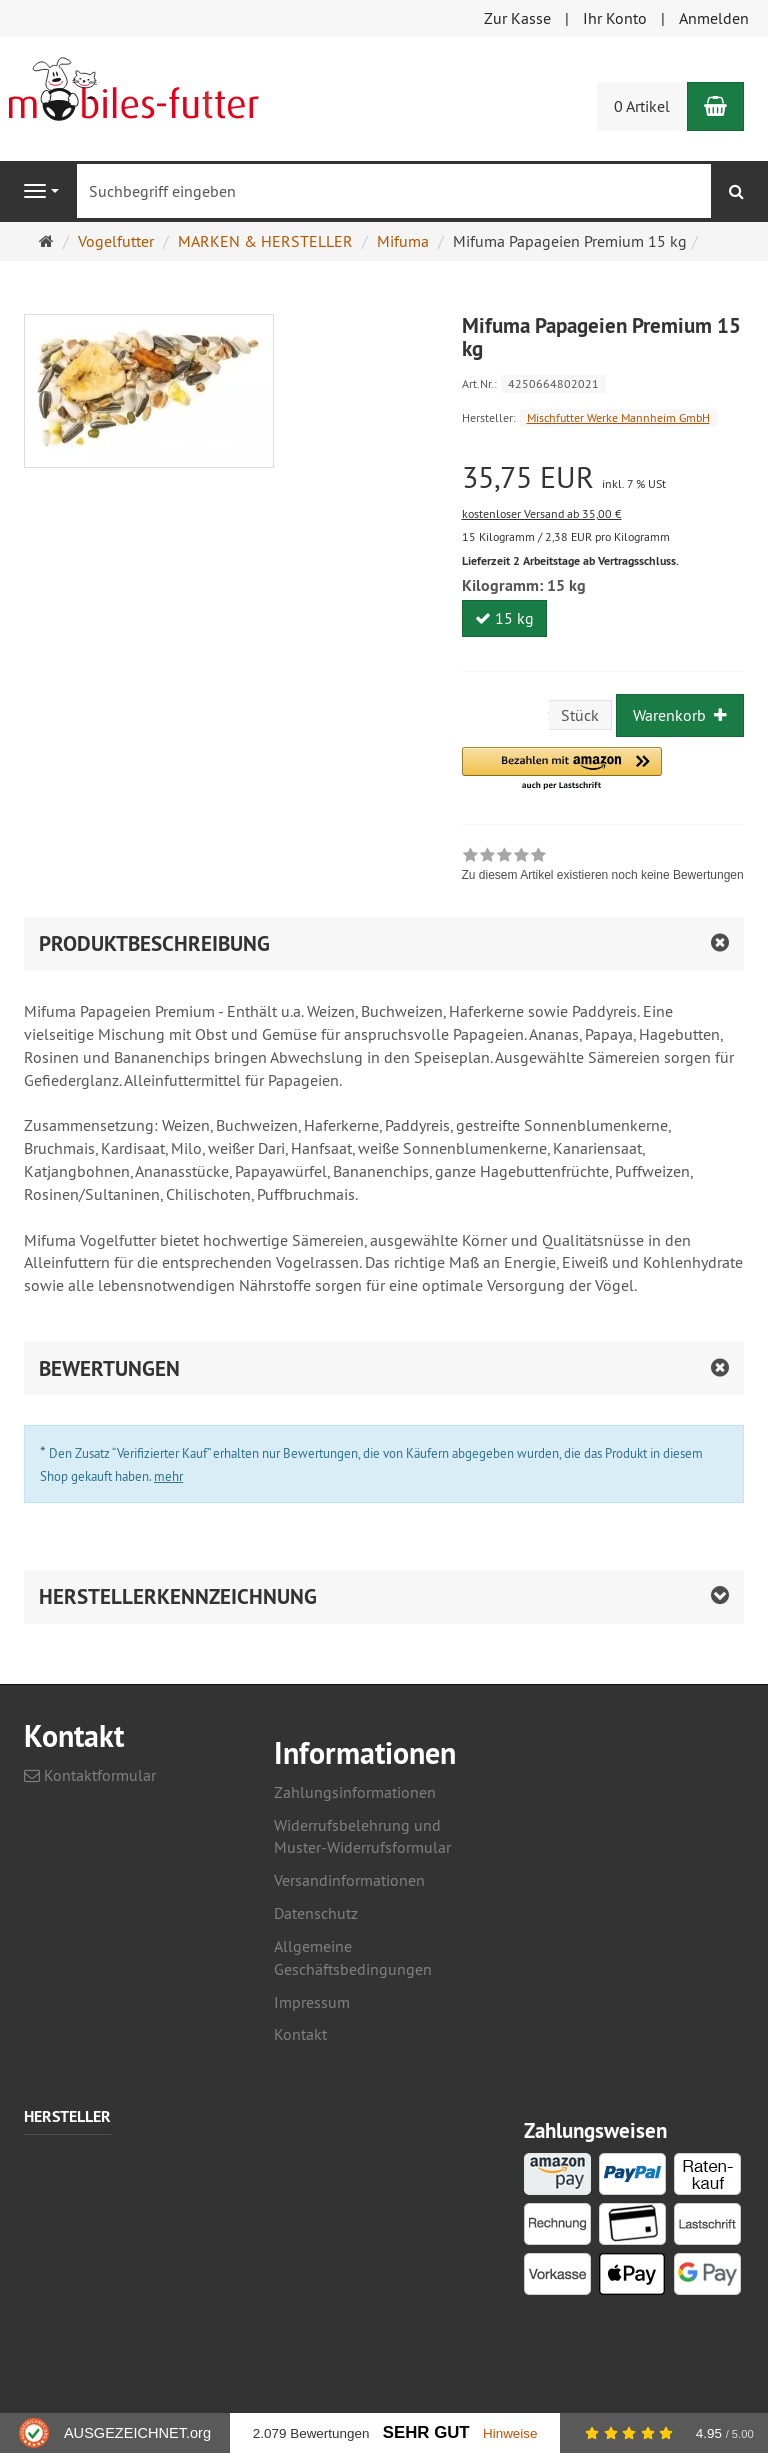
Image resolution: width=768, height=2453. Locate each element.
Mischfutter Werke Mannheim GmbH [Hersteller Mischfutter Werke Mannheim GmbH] (618, 417)
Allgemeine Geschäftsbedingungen (353, 1957)
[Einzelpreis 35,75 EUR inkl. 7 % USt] (603, 477)
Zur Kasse (517, 18)
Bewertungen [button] (109, 1368)
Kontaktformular (90, 1775)
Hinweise (510, 2433)
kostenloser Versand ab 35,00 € (542, 513)
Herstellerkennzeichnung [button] (178, 1596)
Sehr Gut (426, 2432)
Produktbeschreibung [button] (154, 943)
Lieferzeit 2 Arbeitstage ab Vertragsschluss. (570, 561)
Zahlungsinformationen (355, 1792)
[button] (562, 769)
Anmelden (714, 18)
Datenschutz (316, 1913)
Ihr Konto (615, 18)
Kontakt (300, 2034)
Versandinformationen (349, 1880)
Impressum (312, 2002)
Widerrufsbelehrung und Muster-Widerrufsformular (362, 1836)
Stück (580, 715)
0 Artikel (642, 106)
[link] (603, 867)
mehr (168, 1476)
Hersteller (67, 2117)
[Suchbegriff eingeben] (394, 191)
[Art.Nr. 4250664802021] (603, 382)
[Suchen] (736, 191)
